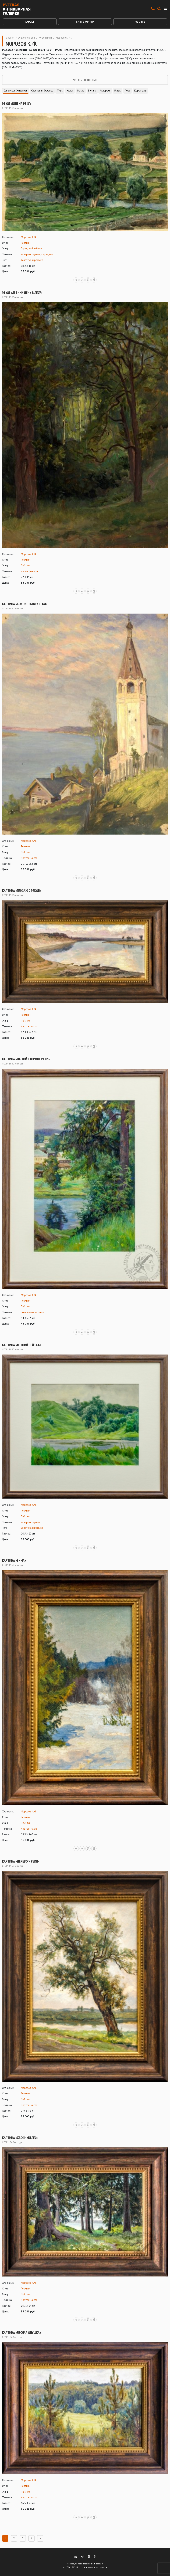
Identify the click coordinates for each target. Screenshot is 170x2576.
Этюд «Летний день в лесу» (22, 292)
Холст (70, 90)
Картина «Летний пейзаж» (21, 1345)
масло (24, 571)
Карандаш (140, 90)
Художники (45, 37)
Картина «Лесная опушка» (21, 2332)
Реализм (25, 242)
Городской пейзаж (31, 248)
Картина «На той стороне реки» (26, 1059)
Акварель (105, 90)
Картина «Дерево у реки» (20, 1861)
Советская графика (42, 90)
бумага (36, 254)
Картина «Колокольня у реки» (24, 604)
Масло (80, 90)
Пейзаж (25, 565)
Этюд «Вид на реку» (16, 103)
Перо (127, 90)
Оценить (140, 21)
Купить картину (85, 21)
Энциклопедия (26, 37)
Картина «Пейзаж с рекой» (21, 890)
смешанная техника (32, 1312)
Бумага (92, 90)
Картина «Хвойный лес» (20, 2137)
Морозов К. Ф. (29, 237)
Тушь (60, 90)
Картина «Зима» (14, 1560)
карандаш (47, 254)
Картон (25, 858)
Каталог (29, 21)
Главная (10, 37)
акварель (26, 254)
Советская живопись (15, 90)
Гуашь (117, 90)
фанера (33, 571)
